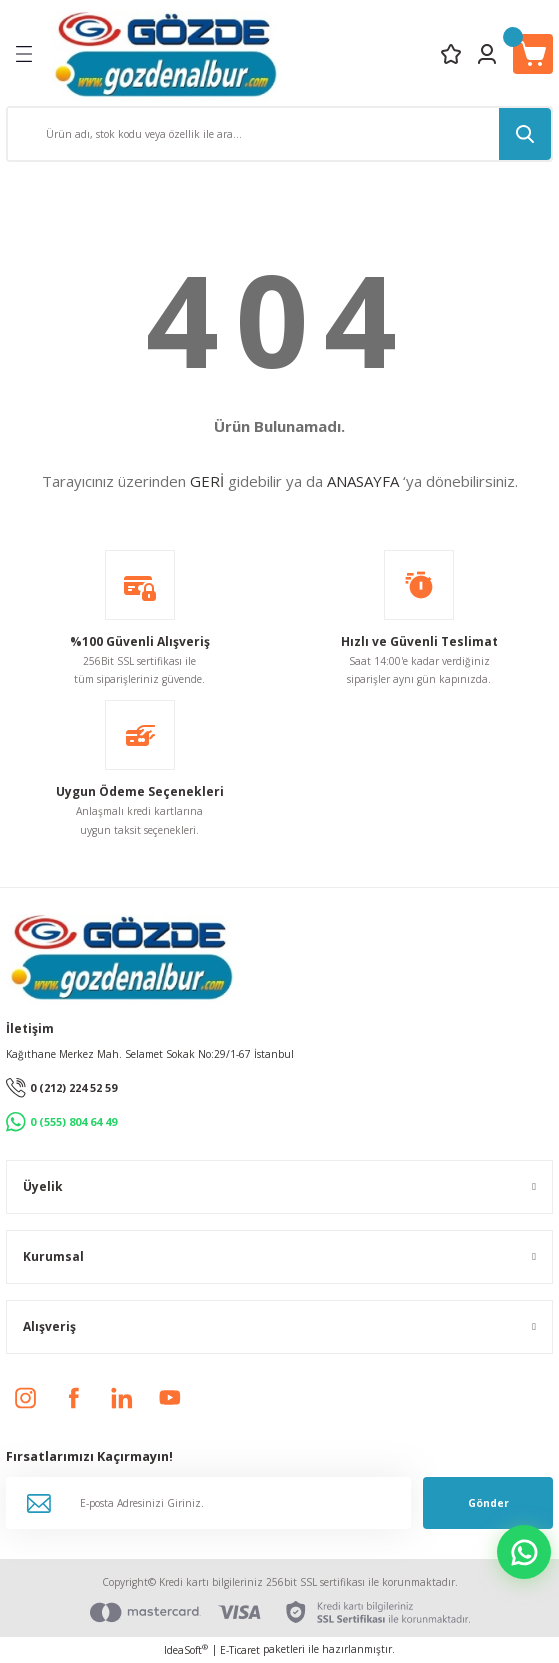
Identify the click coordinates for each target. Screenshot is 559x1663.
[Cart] (533, 54)
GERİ (207, 481)
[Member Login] (487, 54)
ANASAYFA (363, 481)
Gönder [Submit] (488, 1503)
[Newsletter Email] (208, 1503)
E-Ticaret (240, 1650)
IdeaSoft (186, 1650)
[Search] (279, 134)
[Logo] (165, 53)
